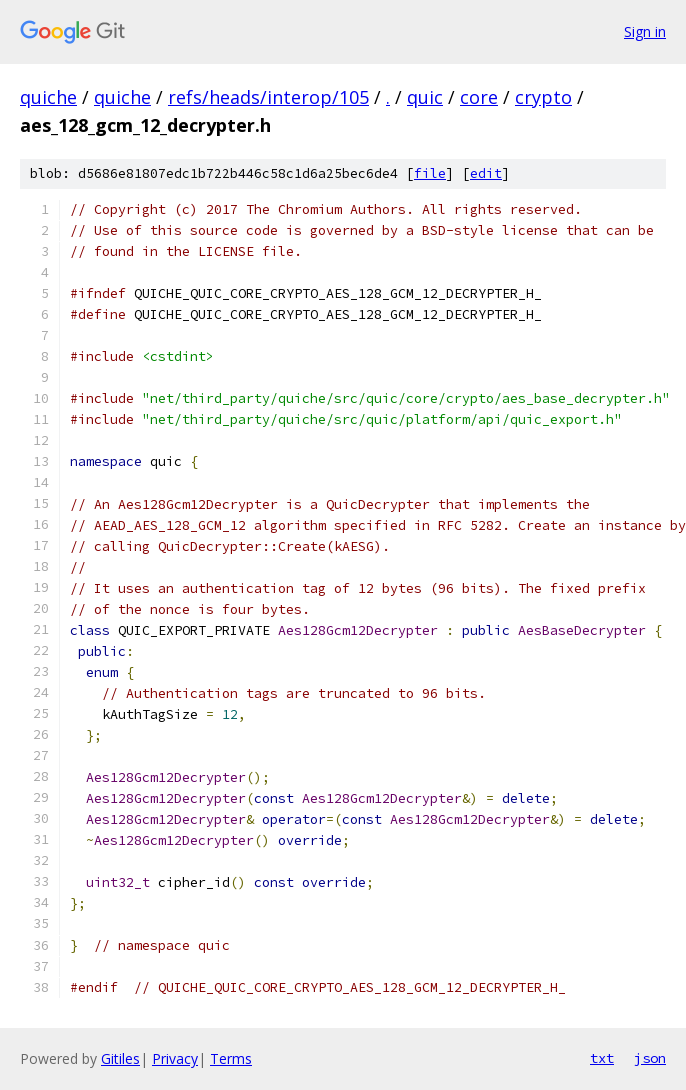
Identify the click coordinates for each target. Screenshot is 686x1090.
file (430, 173)
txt (602, 1058)
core (479, 97)
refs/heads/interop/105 (268, 97)
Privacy (175, 1058)
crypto (543, 97)
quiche (48, 97)
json (650, 1058)
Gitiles (120, 1058)
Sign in (645, 31)
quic (425, 97)
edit (486, 173)
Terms (231, 1058)
